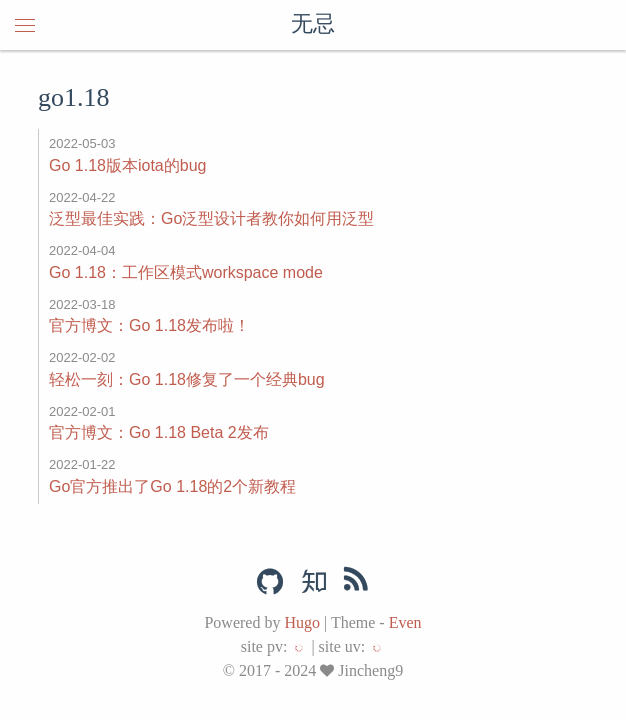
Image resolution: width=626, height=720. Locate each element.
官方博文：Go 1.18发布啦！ (149, 325)
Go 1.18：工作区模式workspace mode (186, 272)
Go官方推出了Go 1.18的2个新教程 (172, 486)
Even (405, 622)
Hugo (302, 622)
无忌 (313, 25)
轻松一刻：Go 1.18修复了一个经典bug (187, 379)
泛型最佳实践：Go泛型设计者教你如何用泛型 (211, 218)
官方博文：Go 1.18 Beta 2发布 (159, 432)
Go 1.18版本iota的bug (127, 165)
